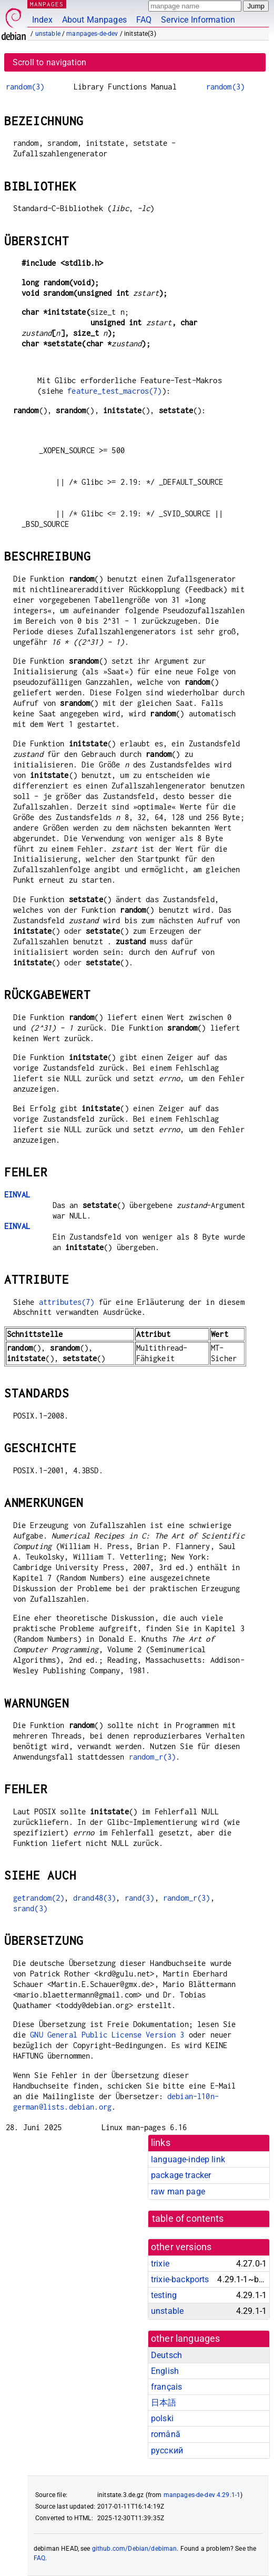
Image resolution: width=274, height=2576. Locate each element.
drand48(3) (94, 1897)
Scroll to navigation (49, 62)
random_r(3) (152, 1756)
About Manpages (94, 20)
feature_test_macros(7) (114, 390)
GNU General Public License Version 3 (107, 2034)
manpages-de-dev (92, 33)
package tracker (181, 2175)
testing (164, 2295)
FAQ (143, 20)
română (165, 2434)
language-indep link (188, 2159)
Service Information (198, 20)
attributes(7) (67, 1301)
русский (167, 2450)
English (165, 2371)
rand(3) (140, 1897)
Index (42, 20)
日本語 (163, 2403)
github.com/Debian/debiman (134, 2548)
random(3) (25, 86)
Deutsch (166, 2355)
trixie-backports (180, 2279)
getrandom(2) (39, 1897)
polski (162, 2418)
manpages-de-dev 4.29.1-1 (202, 2495)
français (166, 2387)
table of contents (188, 2218)
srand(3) (30, 1908)
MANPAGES (47, 4)
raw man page (178, 2191)
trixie (160, 2264)
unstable (47, 33)
